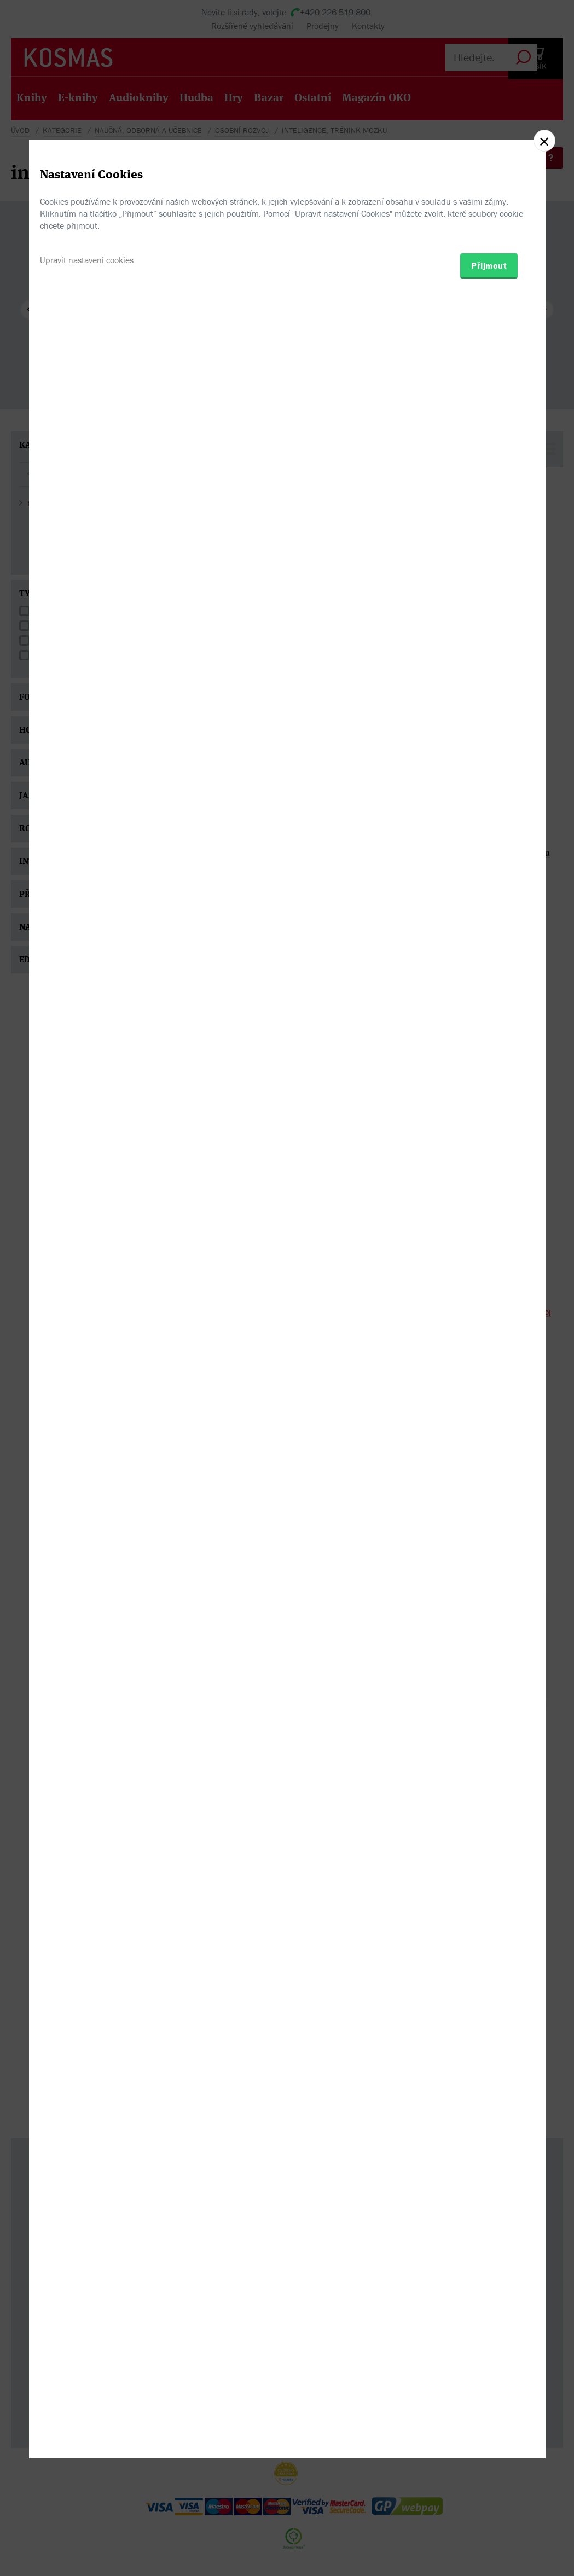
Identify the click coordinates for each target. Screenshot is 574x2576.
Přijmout (489, 1349)
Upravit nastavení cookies (87, 1344)
